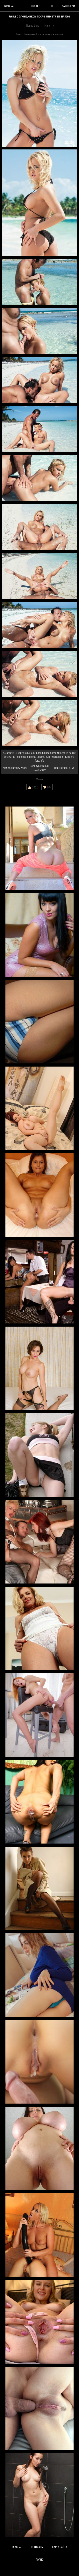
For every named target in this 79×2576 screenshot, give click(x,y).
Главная (9, 6)
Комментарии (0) (12, 793)
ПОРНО (39, 2559)
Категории (68, 6)
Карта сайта (59, 2547)
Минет (39, 779)
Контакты (37, 2547)
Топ (50, 6)
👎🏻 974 (47, 787)
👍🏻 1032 (33, 787)
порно (35, 6)
